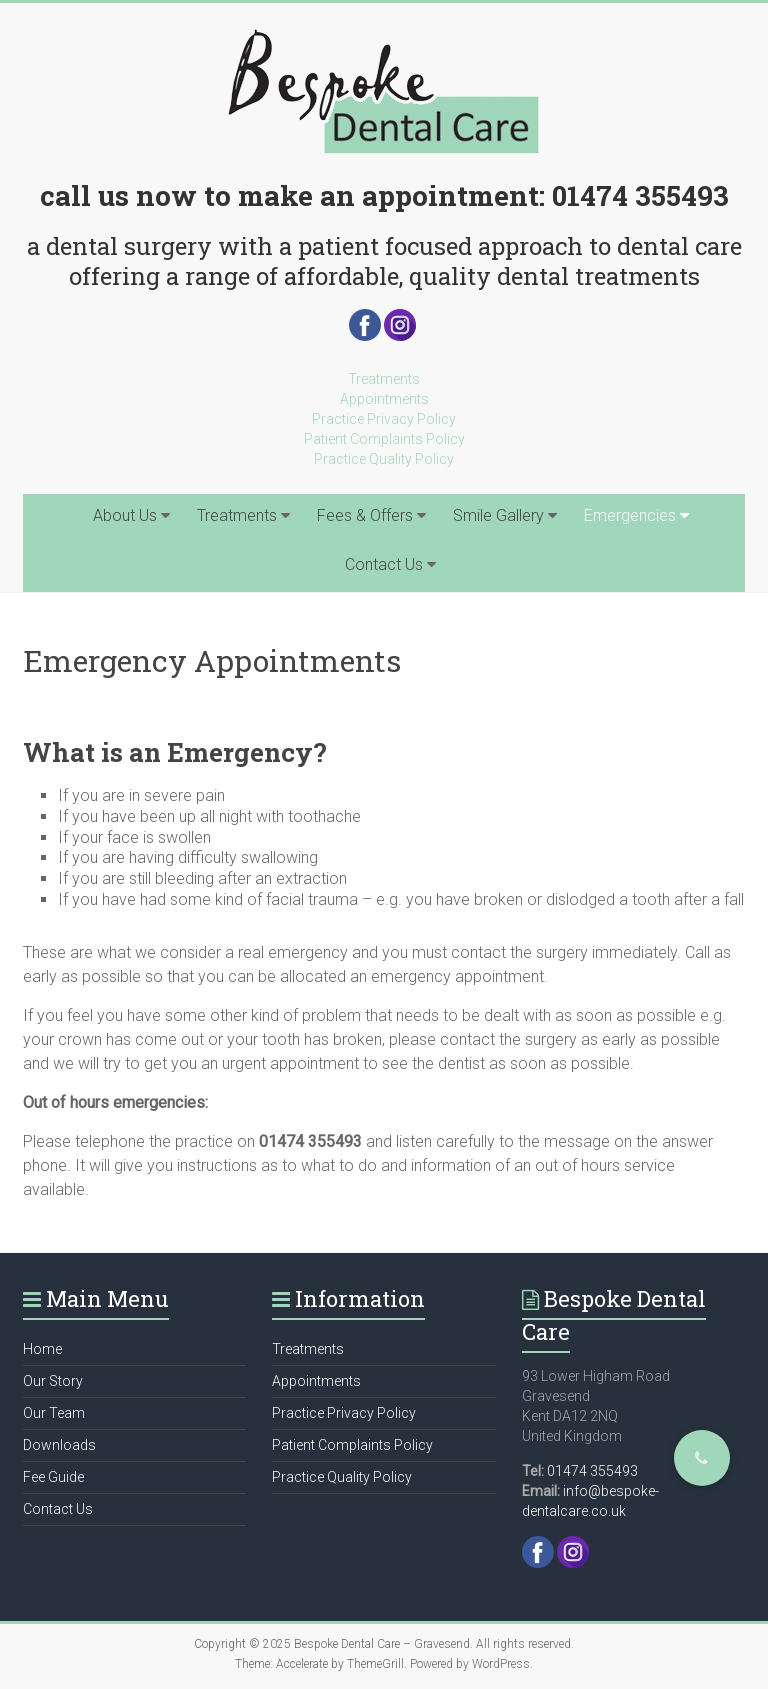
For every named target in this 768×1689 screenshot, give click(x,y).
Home (42, 1349)
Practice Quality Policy (384, 459)
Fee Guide (53, 1477)
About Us (125, 515)
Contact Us (384, 564)
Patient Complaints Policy (384, 439)
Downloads (59, 1445)
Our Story (53, 1381)
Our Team (54, 1413)
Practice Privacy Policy (384, 419)
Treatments (384, 379)
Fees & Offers (365, 515)
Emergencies (630, 515)
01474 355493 (640, 195)
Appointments (384, 399)
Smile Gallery (498, 515)
